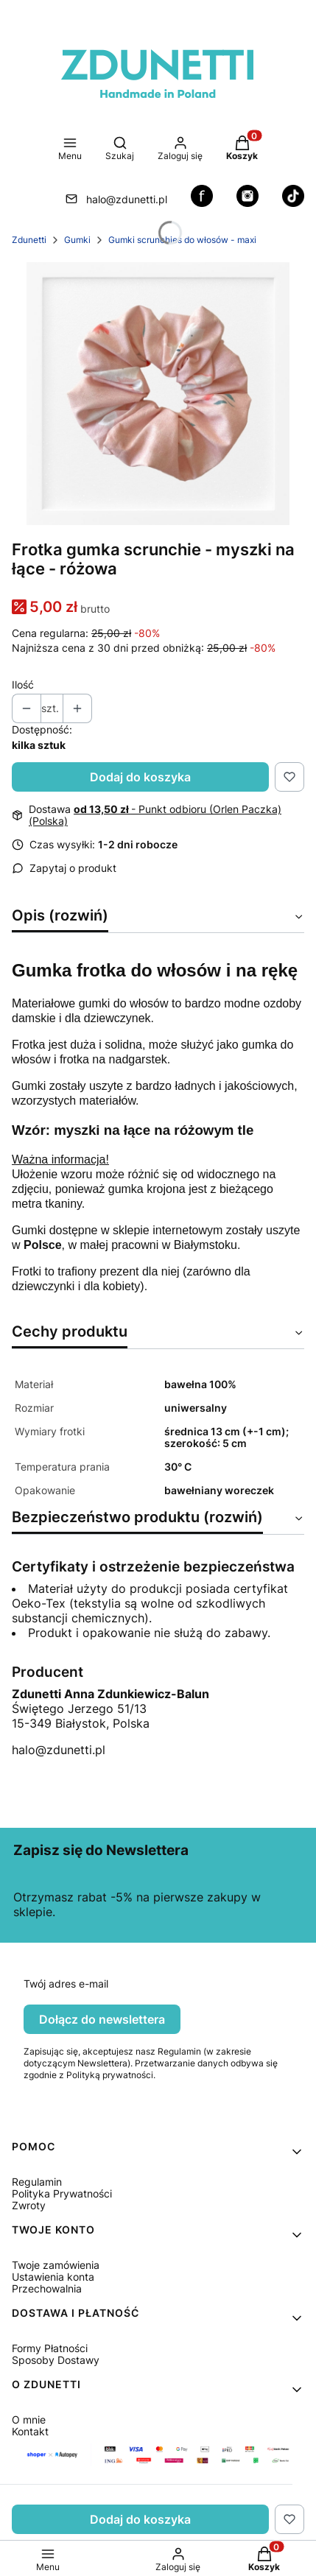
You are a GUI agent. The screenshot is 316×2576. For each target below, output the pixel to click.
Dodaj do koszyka (140, 777)
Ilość (23, 685)
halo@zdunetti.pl (58, 1749)
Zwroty (29, 2205)
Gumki (77, 239)
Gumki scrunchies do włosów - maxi (182, 239)
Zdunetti (29, 239)
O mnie (29, 2419)
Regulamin (37, 2181)
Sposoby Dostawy (55, 2360)
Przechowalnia (47, 2288)
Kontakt (30, 2431)
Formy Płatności (50, 2348)
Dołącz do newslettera (102, 2019)
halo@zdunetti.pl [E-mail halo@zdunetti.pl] (126, 199)
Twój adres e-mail (66, 1984)
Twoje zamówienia (55, 2265)
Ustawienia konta (53, 2276)
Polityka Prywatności (62, 2193)
